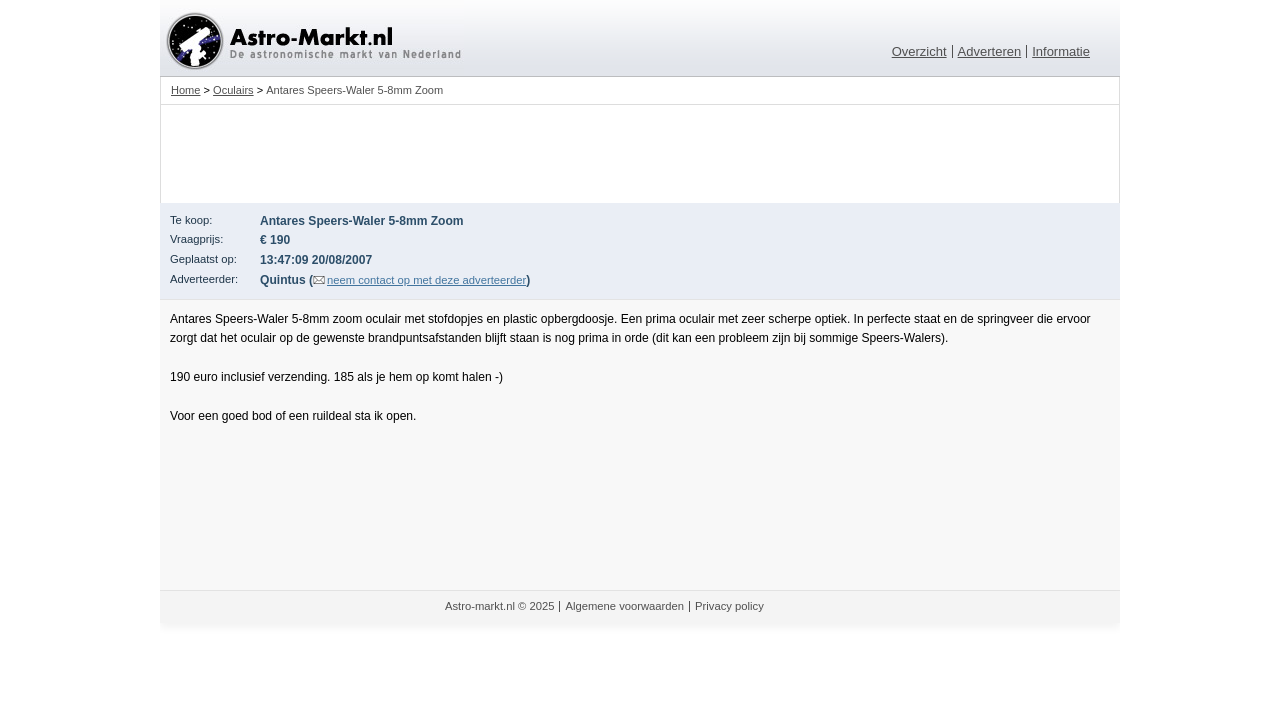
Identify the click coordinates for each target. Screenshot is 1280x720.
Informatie (1061, 51)
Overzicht (919, 51)
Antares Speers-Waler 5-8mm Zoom (354, 90)
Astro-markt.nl (480, 606)
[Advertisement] (640, 154)
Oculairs (233, 90)
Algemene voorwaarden (624, 606)
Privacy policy (729, 606)
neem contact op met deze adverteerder (426, 280)
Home (185, 90)
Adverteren (990, 51)
